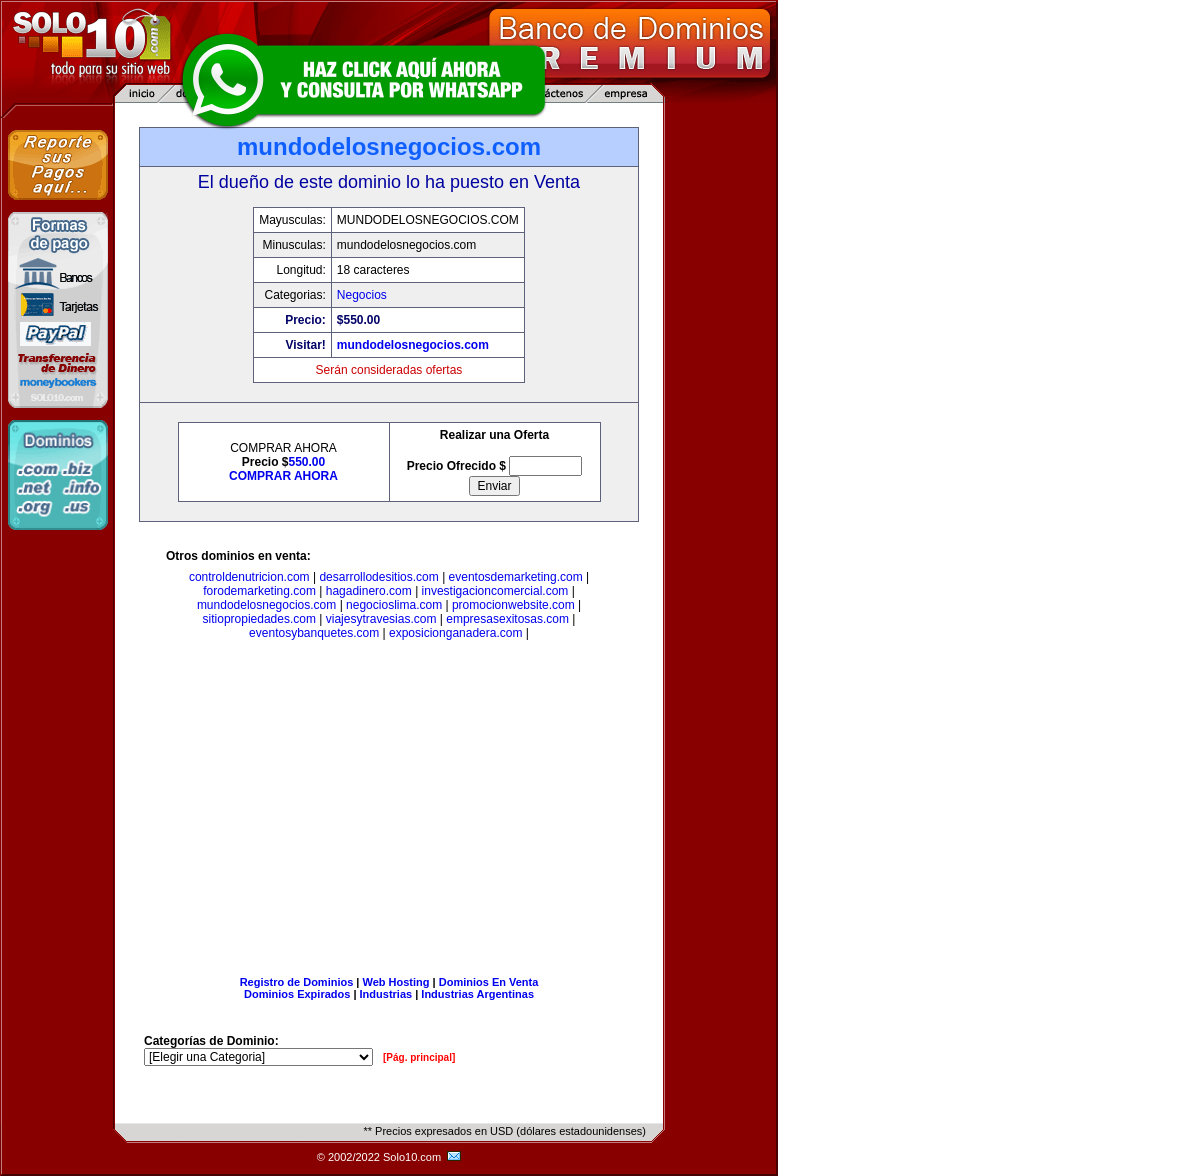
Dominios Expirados (297, 994)
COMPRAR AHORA (283, 476)
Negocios (362, 295)
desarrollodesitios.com (378, 577)
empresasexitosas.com (507, 619)
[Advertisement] (389, 812)
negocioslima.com (394, 605)
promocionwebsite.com (513, 605)
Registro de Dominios (297, 982)
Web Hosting (396, 982)
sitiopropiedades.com (259, 619)
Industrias (386, 994)
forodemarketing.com (259, 591)
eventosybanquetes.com (314, 633)
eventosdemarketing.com (516, 577)
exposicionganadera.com (455, 633)
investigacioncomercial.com (495, 591)
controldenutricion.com (249, 577)
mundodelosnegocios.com (413, 345)
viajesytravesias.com (381, 619)
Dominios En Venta (489, 982)
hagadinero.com (369, 591)
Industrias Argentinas (477, 994)
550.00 (307, 462)
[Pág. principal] (419, 1057)
